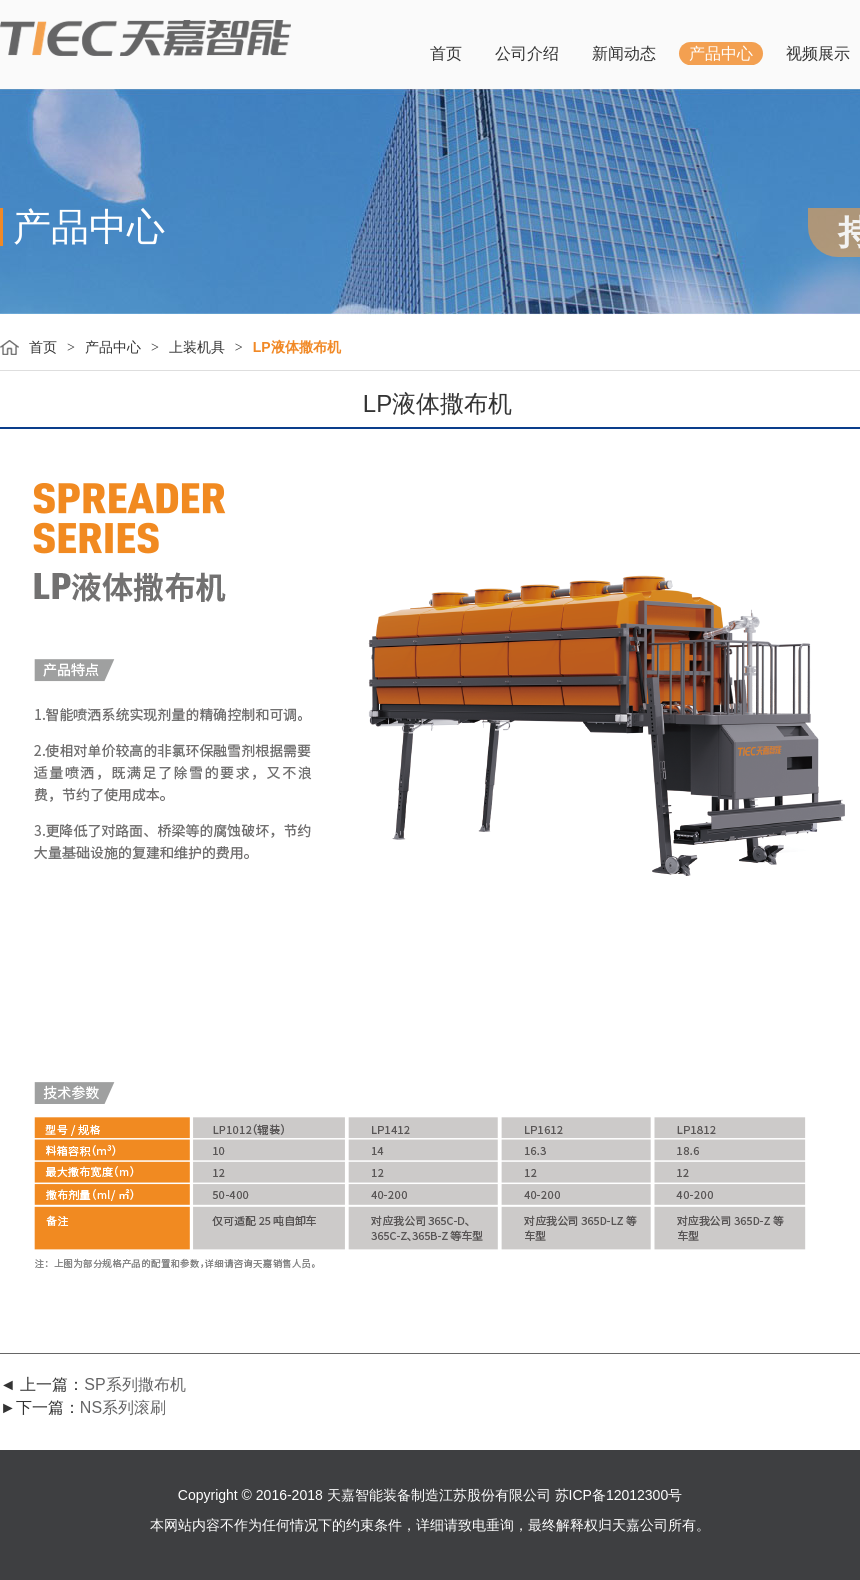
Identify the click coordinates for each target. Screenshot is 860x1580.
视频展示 (818, 53)
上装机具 (197, 347)
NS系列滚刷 (123, 1407)
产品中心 (721, 53)
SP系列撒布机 (134, 1384)
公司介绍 (527, 53)
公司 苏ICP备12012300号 (603, 1495)
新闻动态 (624, 53)
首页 (446, 53)
